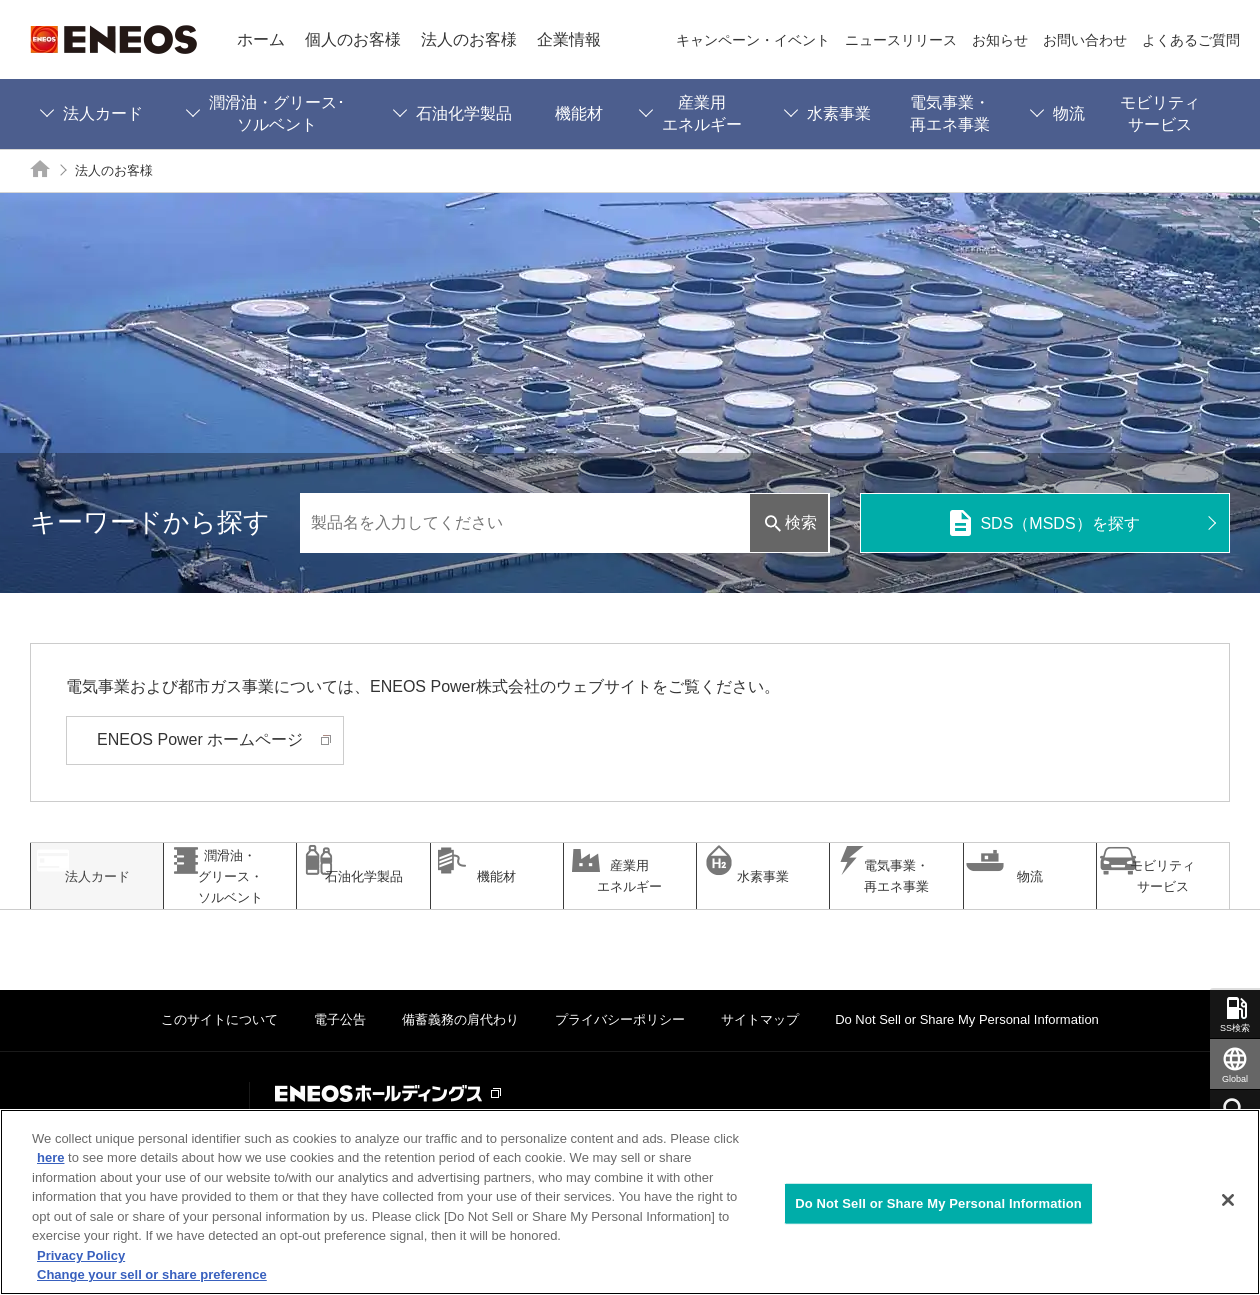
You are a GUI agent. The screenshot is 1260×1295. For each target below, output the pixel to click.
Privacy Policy (81, 1255)
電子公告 (340, 1078)
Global (1235, 1079)
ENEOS (113, 39)
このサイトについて (219, 1078)
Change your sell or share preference (152, 1274)
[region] (630, 1202)
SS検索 (1235, 1028)
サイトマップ (760, 1078)
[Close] (1228, 1200)
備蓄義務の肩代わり (460, 1078)
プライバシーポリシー (620, 1078)
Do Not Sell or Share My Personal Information (967, 1078)
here (50, 1157)
